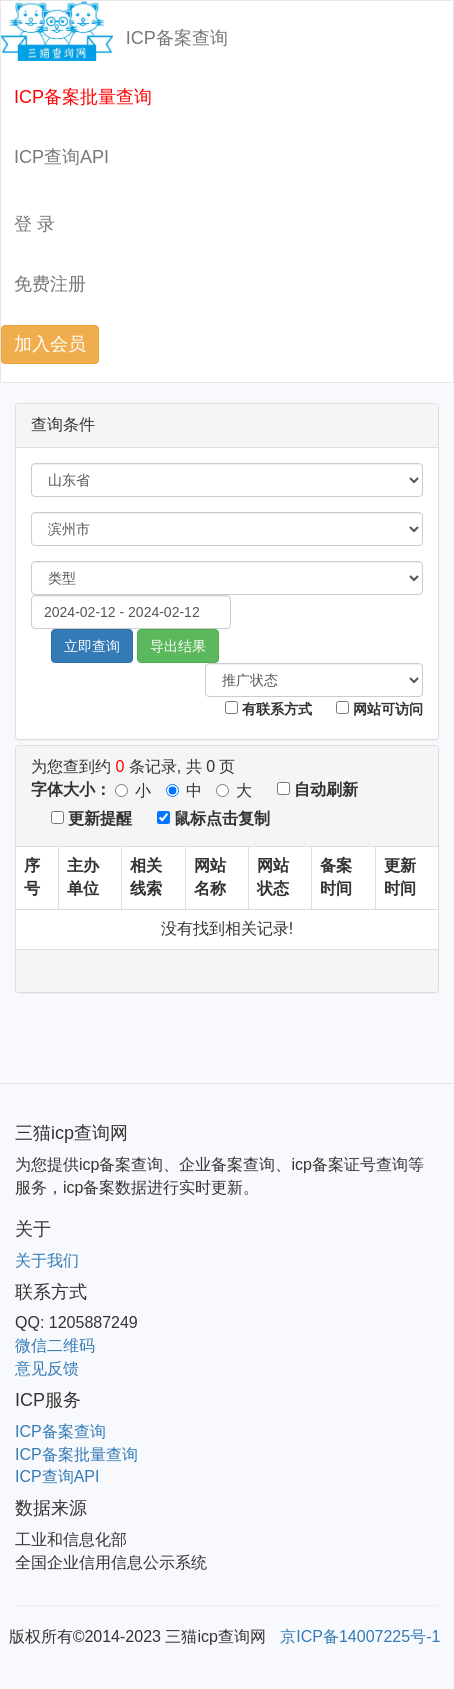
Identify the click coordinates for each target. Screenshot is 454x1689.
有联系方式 (268, 709)
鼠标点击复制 (213, 818)
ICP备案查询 (177, 38)
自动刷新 (317, 789)
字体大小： (71, 789)
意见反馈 (47, 1368)
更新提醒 (91, 818)
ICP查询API (61, 157)
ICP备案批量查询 (83, 97)
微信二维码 (55, 1345)
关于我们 (47, 1260)
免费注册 (50, 284)
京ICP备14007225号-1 (360, 1636)
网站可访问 (379, 709)
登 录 (34, 224)
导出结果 (178, 646)
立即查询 (92, 646)
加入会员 (50, 344)
